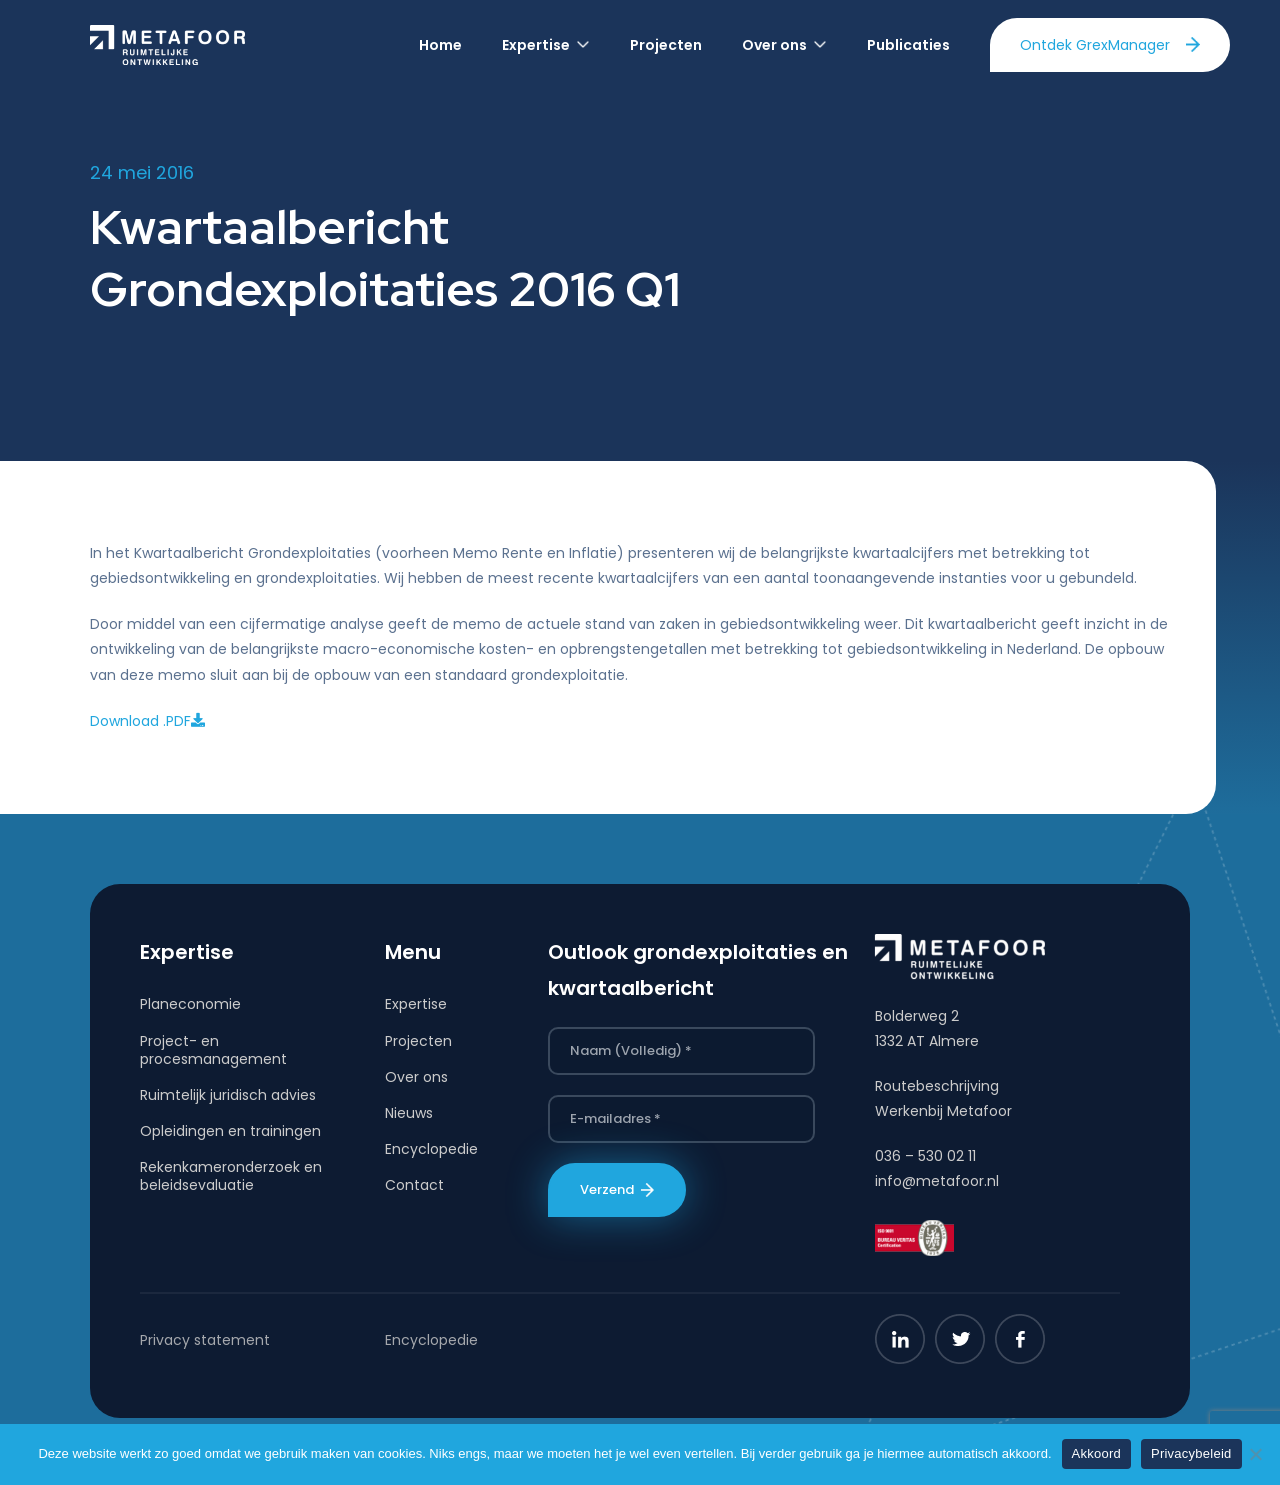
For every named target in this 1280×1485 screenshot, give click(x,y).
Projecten (418, 1041)
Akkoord (1096, 1453)
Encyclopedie (431, 1149)
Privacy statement (205, 1340)
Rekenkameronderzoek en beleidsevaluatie (231, 1176)
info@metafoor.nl (937, 1181)
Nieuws (409, 1113)
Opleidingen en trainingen (230, 1131)
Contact (414, 1185)
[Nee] (1255, 1454)
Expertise (416, 1004)
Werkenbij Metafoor (943, 1111)
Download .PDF (147, 721)
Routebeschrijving (937, 1086)
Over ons (416, 1077)
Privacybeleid (1191, 1453)
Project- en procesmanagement (213, 1050)
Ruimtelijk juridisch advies (228, 1095)
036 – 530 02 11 (925, 1156)
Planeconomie (190, 1004)
